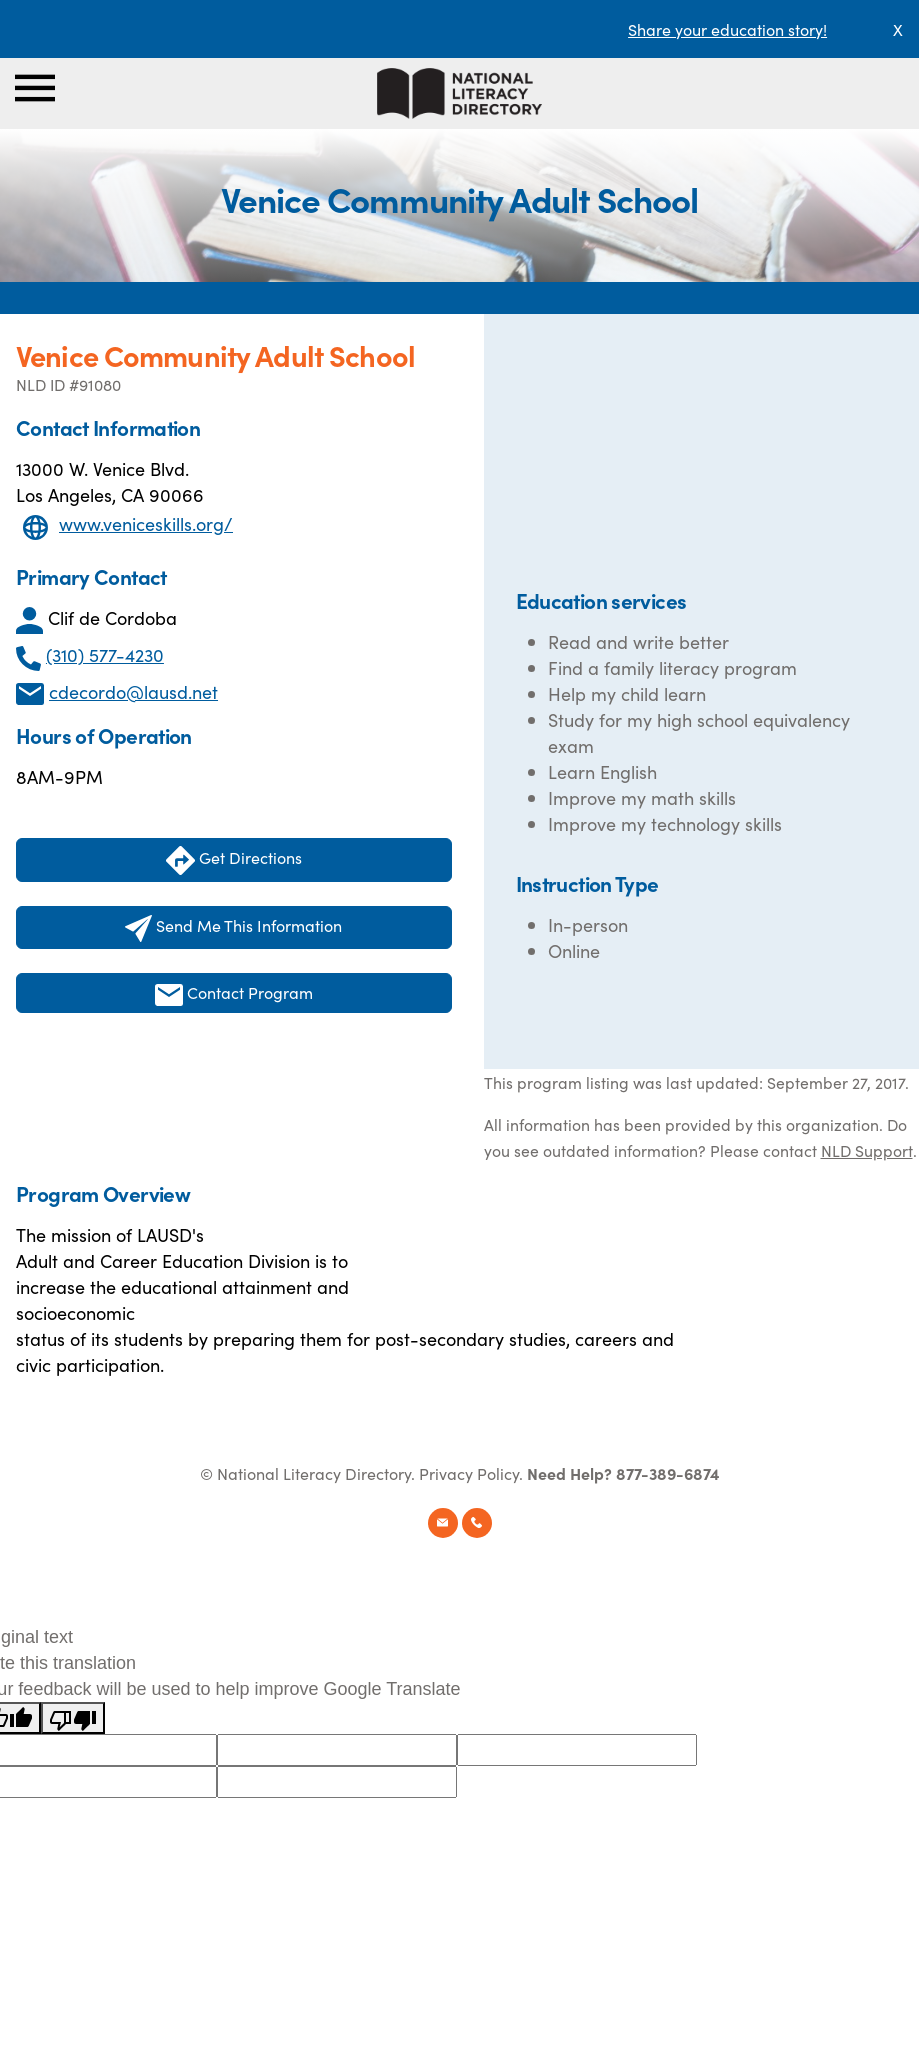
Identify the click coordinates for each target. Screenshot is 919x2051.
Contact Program (234, 993)
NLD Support (867, 1150)
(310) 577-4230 (105, 654)
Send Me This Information (233, 928)
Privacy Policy (469, 1473)
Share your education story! (727, 29)
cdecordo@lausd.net (133, 691)
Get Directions (234, 860)
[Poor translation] (73, 1718)
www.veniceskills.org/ (146, 523)
